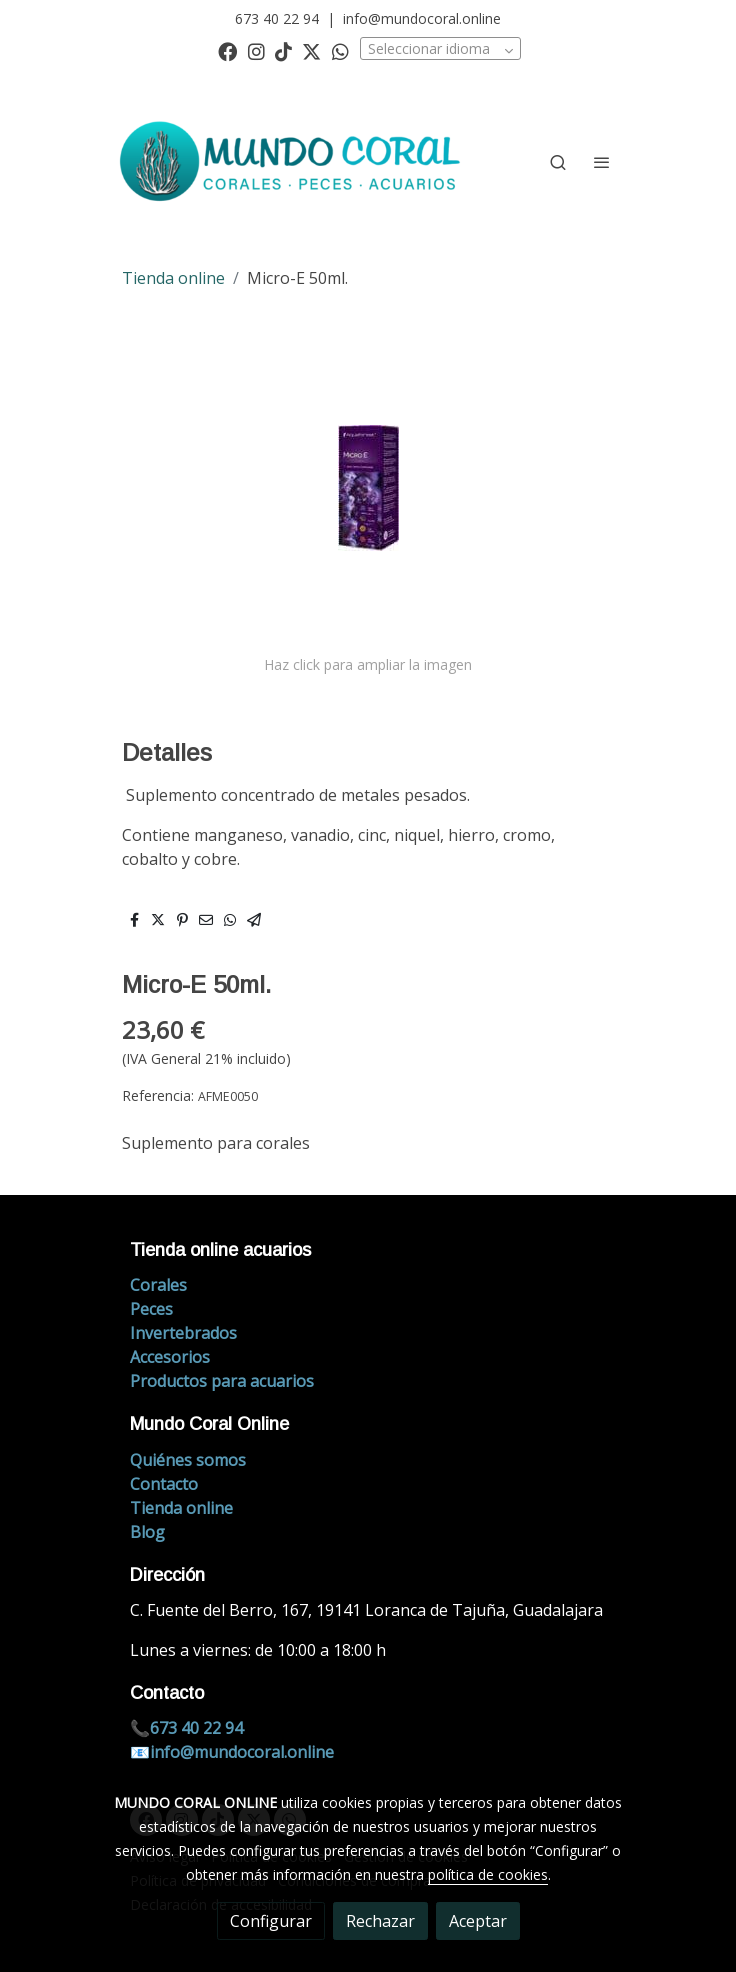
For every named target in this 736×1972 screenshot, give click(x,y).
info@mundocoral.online (422, 18)
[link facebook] (227, 50)
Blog (147, 1532)
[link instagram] (256, 50)
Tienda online (173, 278)
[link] (293, 162)
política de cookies (488, 1874)
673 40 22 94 (277, 18)
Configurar (271, 1921)
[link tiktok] (283, 50)
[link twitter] (311, 50)
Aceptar (478, 1921)
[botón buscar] (558, 162)
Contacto (164, 1484)
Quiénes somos (188, 1460)
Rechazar (380, 1921)
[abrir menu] (602, 162)
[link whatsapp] (340, 50)
